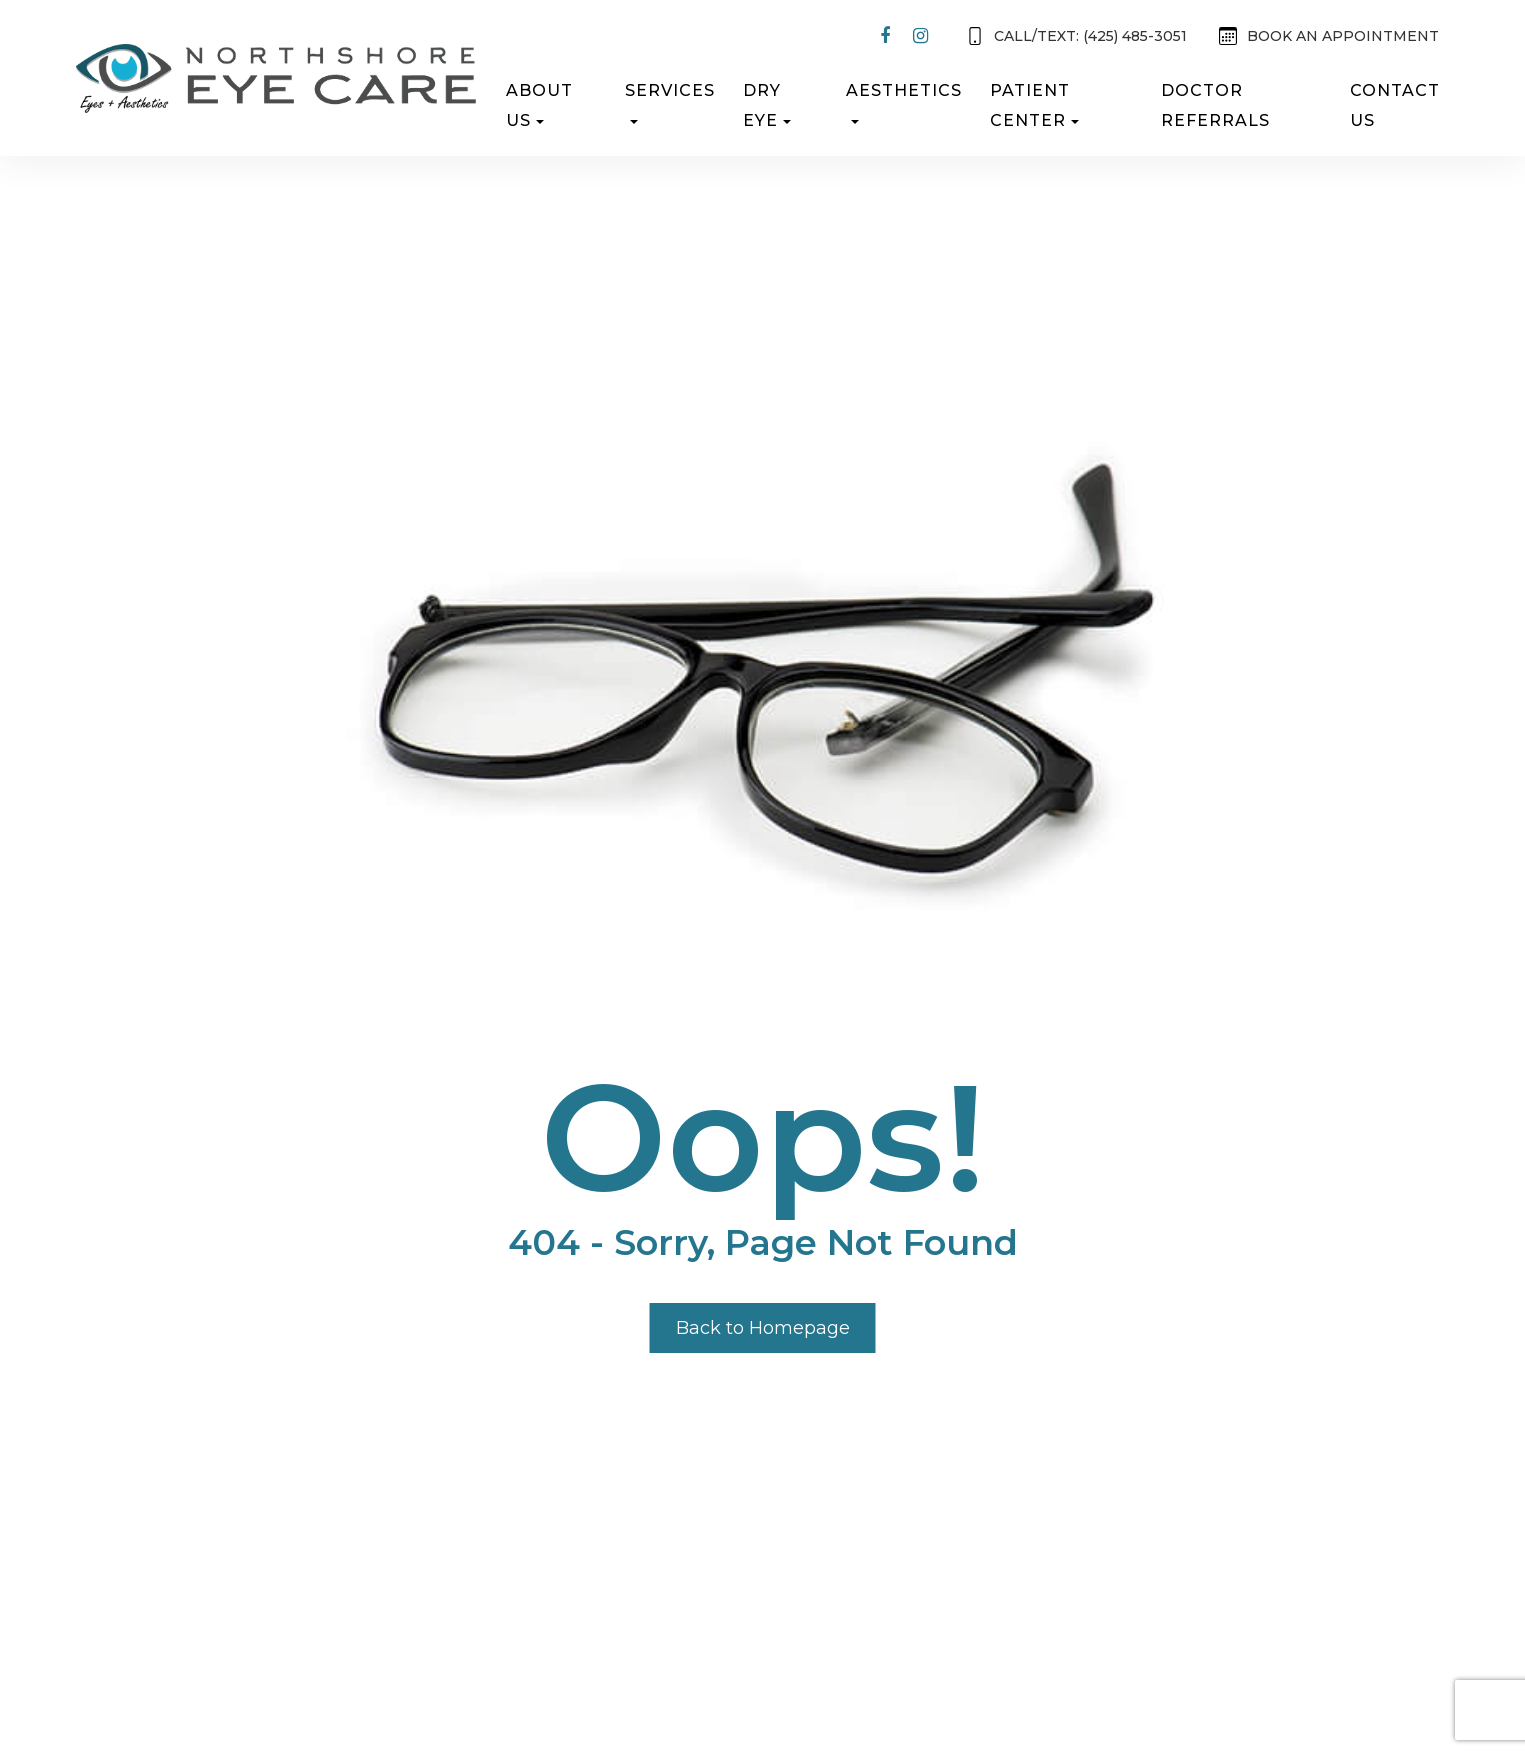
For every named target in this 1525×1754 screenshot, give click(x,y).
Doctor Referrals (1215, 105)
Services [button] (670, 102)
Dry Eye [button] (767, 105)
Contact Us (1395, 105)
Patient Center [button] (1034, 105)
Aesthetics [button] (904, 102)
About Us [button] (539, 105)
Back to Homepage (763, 1328)
